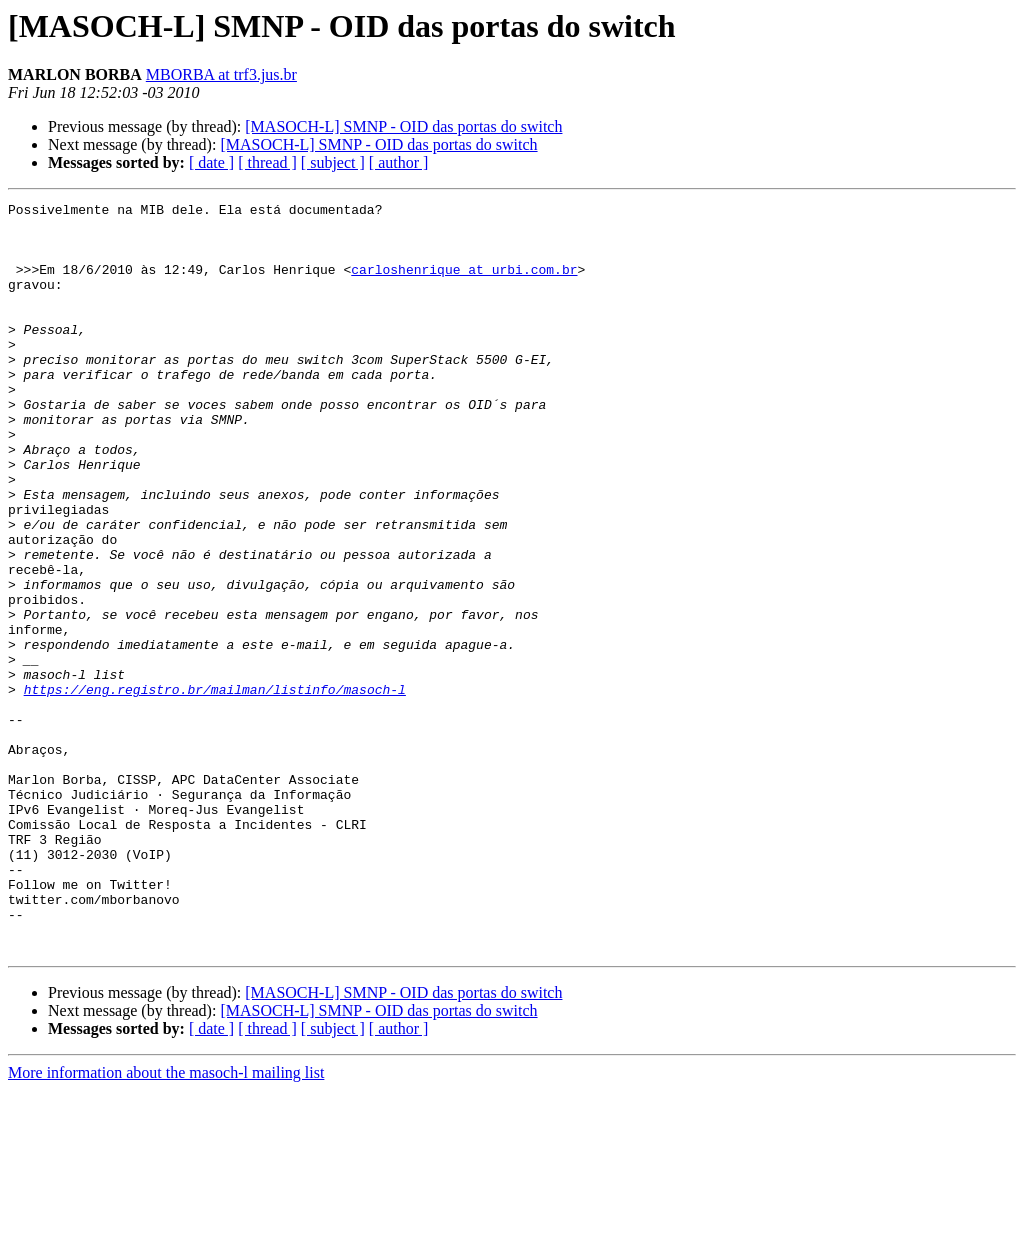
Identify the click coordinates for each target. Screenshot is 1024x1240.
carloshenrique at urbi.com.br (464, 284)
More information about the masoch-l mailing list (166, 1222)
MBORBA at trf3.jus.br (221, 74)
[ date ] (211, 162)
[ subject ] (333, 162)
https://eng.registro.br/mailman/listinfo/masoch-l (215, 788)
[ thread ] (267, 162)
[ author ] (399, 162)
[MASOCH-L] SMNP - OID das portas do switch (403, 126)
